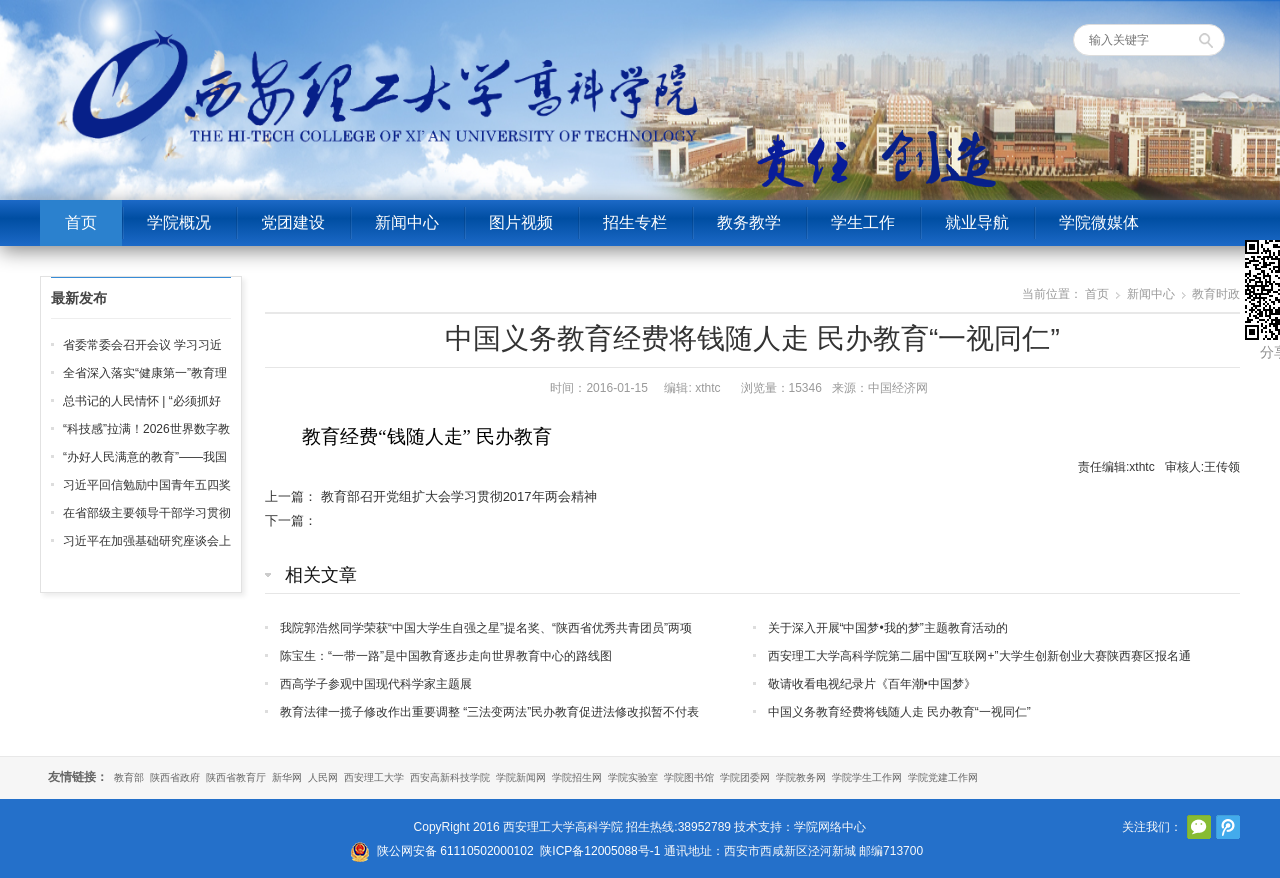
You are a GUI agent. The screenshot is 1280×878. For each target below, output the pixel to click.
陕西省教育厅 (236, 777)
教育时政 (1216, 294)
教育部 (129, 777)
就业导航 (977, 222)
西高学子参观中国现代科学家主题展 (376, 684)
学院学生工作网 (867, 777)
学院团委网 (745, 777)
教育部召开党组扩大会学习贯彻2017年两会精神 (459, 496)
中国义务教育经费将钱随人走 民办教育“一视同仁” (899, 712)
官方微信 (1199, 827)
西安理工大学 (374, 777)
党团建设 (293, 222)
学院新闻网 (521, 777)
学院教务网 (801, 777)
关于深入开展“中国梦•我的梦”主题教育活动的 (888, 628)
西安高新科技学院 (450, 777)
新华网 (287, 777)
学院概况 (179, 222)
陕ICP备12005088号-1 (600, 851)
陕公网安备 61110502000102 (455, 851)
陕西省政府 (175, 777)
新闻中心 (407, 222)
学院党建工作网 (943, 777)
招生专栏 (635, 222)
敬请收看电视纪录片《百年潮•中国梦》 (872, 684)
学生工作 (863, 222)
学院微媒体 (1099, 222)
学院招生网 (577, 777)
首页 (81, 222)
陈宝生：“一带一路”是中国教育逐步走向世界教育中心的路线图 (446, 656)
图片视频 (521, 222)
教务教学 (749, 222)
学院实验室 (633, 777)
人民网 (323, 777)
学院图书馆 (689, 777)
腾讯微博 (1228, 827)
